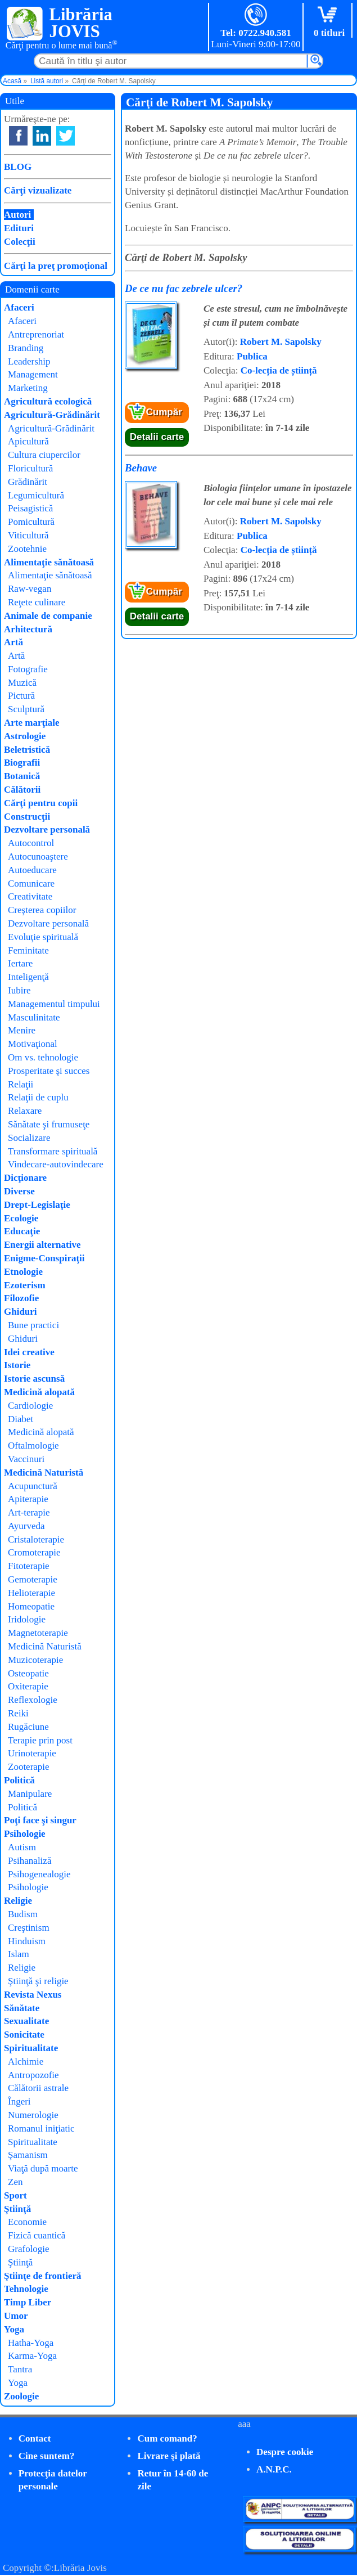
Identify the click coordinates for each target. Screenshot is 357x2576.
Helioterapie (31, 1593)
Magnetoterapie (38, 1633)
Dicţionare (25, 1177)
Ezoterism (25, 1285)
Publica (252, 356)
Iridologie (27, 1619)
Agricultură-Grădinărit (52, 415)
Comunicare (31, 883)
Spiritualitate (31, 2048)
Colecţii (19, 241)
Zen (15, 2182)
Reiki (18, 1713)
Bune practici (33, 1325)
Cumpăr (164, 412)
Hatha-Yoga (30, 2342)
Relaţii (20, 1084)
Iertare (20, 963)
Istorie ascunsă (34, 1378)
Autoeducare (32, 870)
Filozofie (21, 1298)
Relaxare (25, 1110)
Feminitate (28, 950)
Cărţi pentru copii (41, 803)
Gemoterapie (32, 1579)
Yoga (14, 2329)
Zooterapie (28, 1766)
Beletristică (27, 749)
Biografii (22, 762)
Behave (141, 468)
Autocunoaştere (38, 856)
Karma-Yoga (32, 2355)
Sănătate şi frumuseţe (48, 1124)
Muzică (22, 682)
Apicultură (28, 441)
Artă (13, 642)
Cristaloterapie (36, 1539)
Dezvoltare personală (47, 829)
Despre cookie (284, 2452)
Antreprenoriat (36, 334)
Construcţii (27, 816)
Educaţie (22, 1231)
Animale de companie (48, 615)
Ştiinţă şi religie (38, 1981)
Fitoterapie (28, 1566)
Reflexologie (32, 1699)
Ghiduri (20, 1311)
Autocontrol (31, 843)
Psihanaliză (29, 1860)
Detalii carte (157, 436)
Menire (21, 1030)
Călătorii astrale (38, 2088)
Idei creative (29, 1352)
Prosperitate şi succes (48, 1071)
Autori (17, 214)
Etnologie (23, 1271)
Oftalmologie (33, 1445)
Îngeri (19, 2101)
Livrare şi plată (168, 2456)
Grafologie (28, 2249)
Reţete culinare (36, 602)
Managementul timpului (54, 1004)
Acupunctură (32, 1486)
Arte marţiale (32, 722)
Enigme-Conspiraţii (44, 1258)
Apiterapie (28, 1499)
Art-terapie (29, 1512)
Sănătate (21, 2008)
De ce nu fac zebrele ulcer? (183, 288)
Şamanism (28, 2155)
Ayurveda (26, 1526)
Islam (18, 1954)
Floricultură (30, 468)
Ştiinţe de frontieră (43, 2276)
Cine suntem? (47, 2456)
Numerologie (33, 2115)
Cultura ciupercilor (44, 454)
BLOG (17, 166)
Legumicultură (36, 495)
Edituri (19, 228)
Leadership (29, 361)
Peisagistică (30, 508)
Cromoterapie (34, 1552)
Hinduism (27, 1941)
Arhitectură (28, 629)
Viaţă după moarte (43, 2168)
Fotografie (28, 669)
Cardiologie (30, 1405)
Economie (27, 2222)
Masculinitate (34, 1017)
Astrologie (25, 736)
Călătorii (22, 789)
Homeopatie (31, 1606)
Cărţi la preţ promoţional (55, 265)
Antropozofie (33, 2075)
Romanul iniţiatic (41, 2128)
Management (33, 374)
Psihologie (25, 1833)
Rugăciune (28, 1726)
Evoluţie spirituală (43, 937)
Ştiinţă (17, 2209)
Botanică (22, 776)
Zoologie (21, 2396)
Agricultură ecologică (48, 401)
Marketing (28, 388)
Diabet (20, 1419)
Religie (18, 1900)
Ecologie (21, 1218)
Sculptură (26, 709)
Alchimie (25, 2061)
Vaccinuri (26, 1459)
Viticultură (28, 535)
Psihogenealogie (39, 1874)
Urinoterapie (32, 1753)
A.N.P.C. (274, 2469)
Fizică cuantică (36, 2235)
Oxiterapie (28, 1686)
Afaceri (19, 307)
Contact (35, 2438)
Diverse (19, 1191)
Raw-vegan (29, 588)
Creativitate (30, 896)
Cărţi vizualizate (37, 190)
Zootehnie (27, 548)
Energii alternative (42, 1244)
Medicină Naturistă (43, 1472)
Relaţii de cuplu (38, 1097)
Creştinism (28, 1927)
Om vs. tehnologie (43, 1057)
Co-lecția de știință (279, 370)
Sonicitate (24, 2034)
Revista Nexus (32, 1994)
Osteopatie (28, 1673)
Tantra (20, 2369)
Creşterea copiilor (42, 910)
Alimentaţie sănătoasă (49, 562)
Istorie (17, 1365)
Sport (15, 2195)
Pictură (21, 695)
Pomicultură (31, 521)
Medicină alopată (39, 1392)
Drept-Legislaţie (37, 1204)
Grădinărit (27, 481)
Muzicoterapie (35, 1660)
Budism (23, 1914)
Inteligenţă (28, 977)
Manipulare (30, 1793)
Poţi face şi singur (40, 1820)
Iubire (19, 990)
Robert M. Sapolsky (281, 341)
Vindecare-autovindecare (55, 1164)
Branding (25, 348)
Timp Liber (27, 2302)
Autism (22, 1847)
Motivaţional (32, 1044)
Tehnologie (26, 2288)
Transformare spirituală (52, 1151)
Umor (16, 2315)
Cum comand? (167, 2438)
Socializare (29, 1137)
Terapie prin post (40, 1740)
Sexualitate (26, 2021)
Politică (19, 1780)
